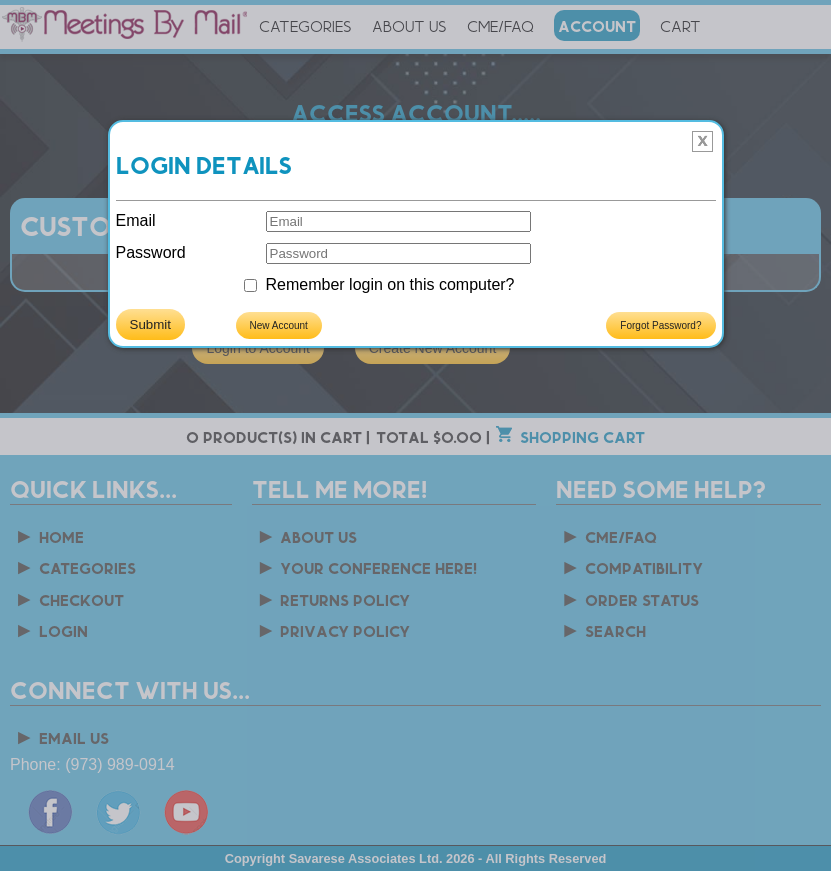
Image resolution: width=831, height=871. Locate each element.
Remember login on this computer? (390, 284)
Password (151, 252)
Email (136, 220)
